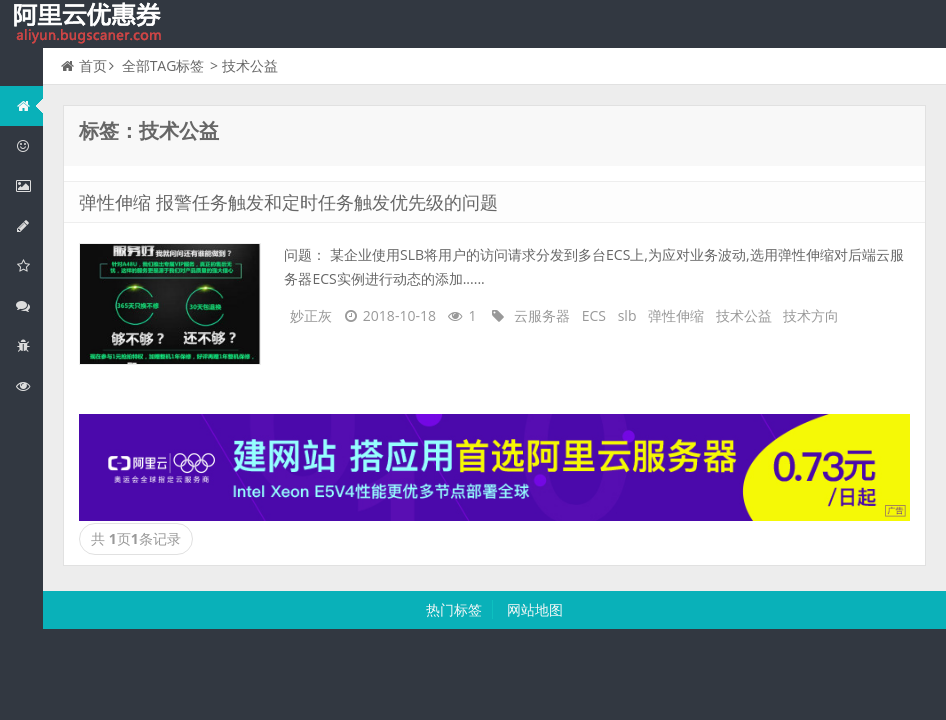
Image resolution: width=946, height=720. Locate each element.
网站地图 (535, 609)
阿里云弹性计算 (29, 185)
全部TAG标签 (163, 65)
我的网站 (90, 24)
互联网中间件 (29, 345)
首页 (84, 65)
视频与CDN (29, 305)
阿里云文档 (29, 385)
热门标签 (454, 609)
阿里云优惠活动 (29, 145)
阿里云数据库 (29, 225)
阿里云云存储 (29, 265)
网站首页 (29, 105)
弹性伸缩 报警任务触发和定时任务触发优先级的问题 (288, 202)
